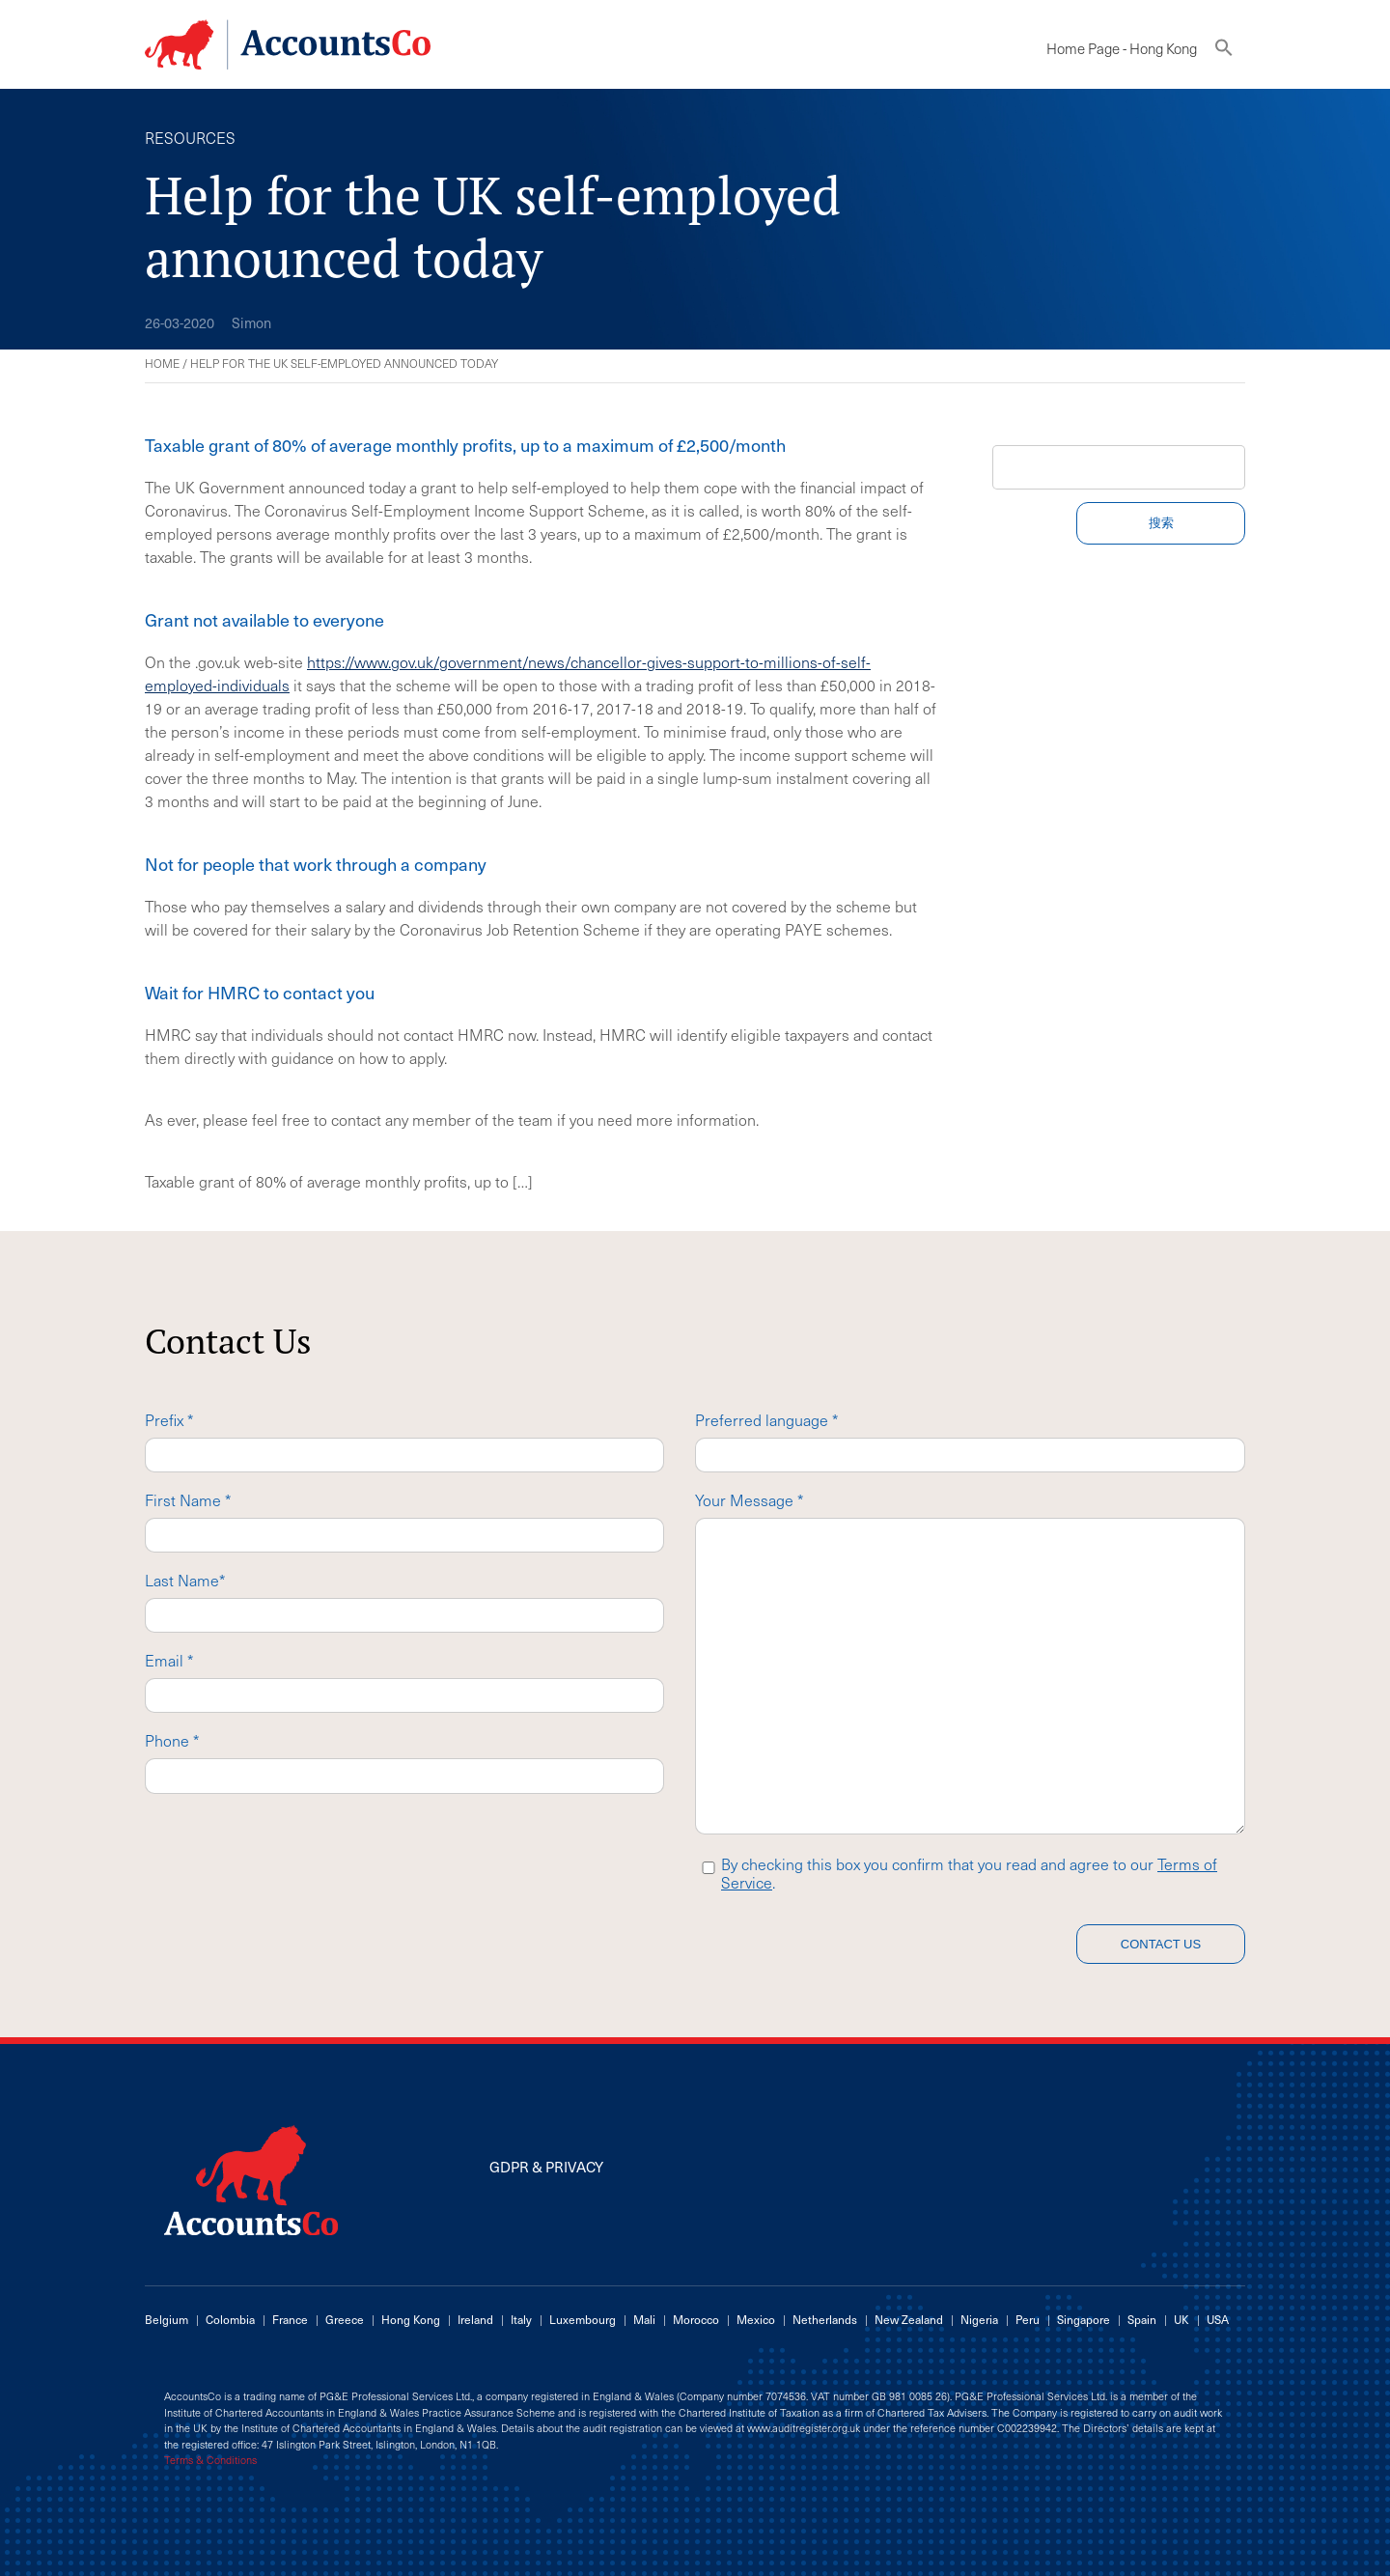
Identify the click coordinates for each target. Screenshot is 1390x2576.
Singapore (1083, 2319)
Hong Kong (410, 2319)
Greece (344, 2319)
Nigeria (979, 2319)
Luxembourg (582, 2319)
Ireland (475, 2319)
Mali (644, 2319)
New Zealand (909, 2319)
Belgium (166, 2319)
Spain (1141, 2319)
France (290, 2319)
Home (162, 363)
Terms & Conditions (210, 2460)
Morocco (696, 2319)
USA (1218, 2319)
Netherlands (824, 2319)
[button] (1224, 52)
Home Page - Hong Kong (1121, 48)
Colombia (230, 2319)
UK (1181, 2319)
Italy (521, 2319)
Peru (1027, 2319)
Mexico (756, 2319)
